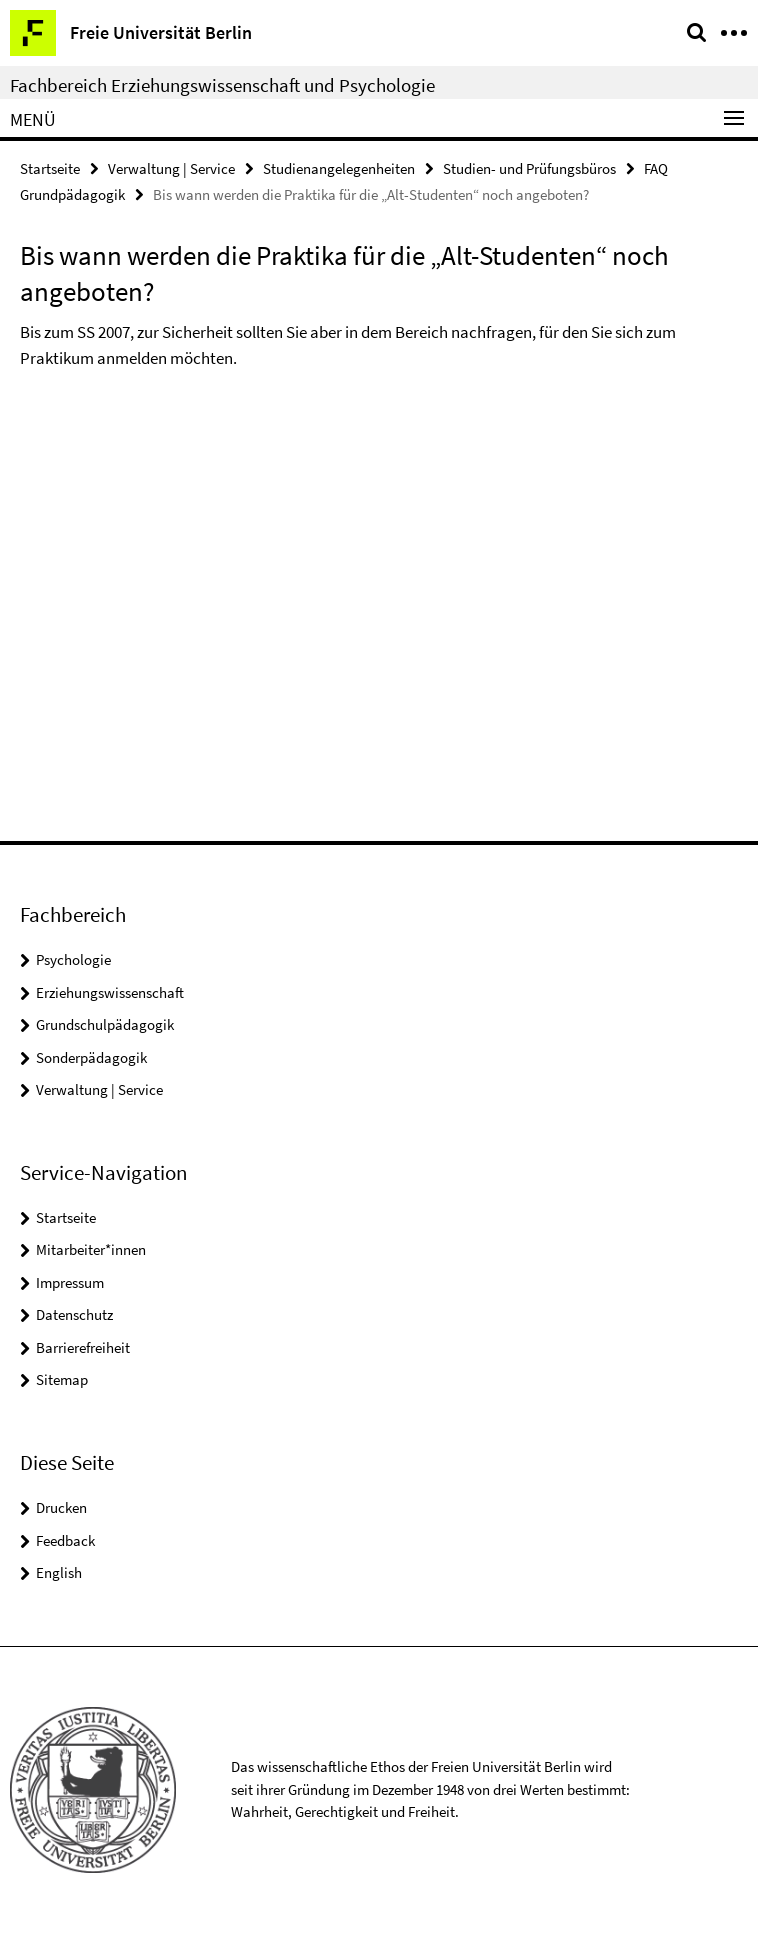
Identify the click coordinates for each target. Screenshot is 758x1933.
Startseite (50, 168)
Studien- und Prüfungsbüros (529, 168)
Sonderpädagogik (91, 1057)
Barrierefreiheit (83, 1347)
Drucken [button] (61, 1507)
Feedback (65, 1540)
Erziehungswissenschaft (110, 992)
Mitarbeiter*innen (91, 1249)
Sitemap (62, 1379)
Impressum (70, 1282)
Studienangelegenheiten (339, 168)
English (59, 1572)
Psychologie (73, 959)
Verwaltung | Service (171, 168)
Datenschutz (74, 1314)
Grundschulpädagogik (105, 1024)
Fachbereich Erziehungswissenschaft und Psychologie (222, 85)
